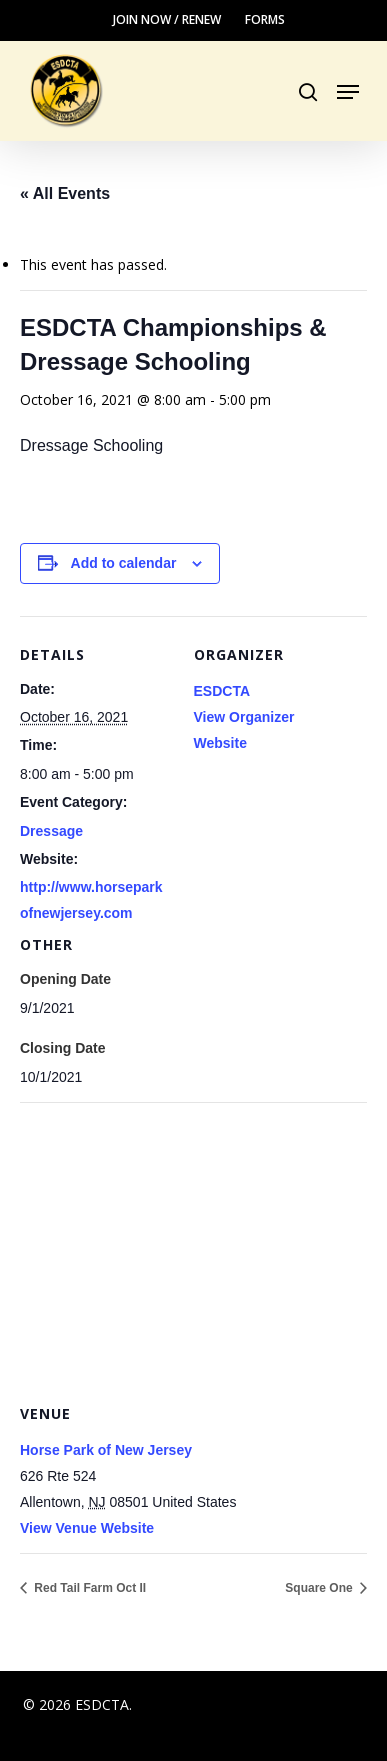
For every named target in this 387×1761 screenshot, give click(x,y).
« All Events (65, 193)
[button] (348, 92)
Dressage (51, 831)
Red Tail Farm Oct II (88, 1588)
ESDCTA (222, 691)
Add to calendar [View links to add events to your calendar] (124, 563)
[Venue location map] (193, 1246)
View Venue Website (87, 1528)
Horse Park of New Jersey (106, 1450)
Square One (320, 1588)
